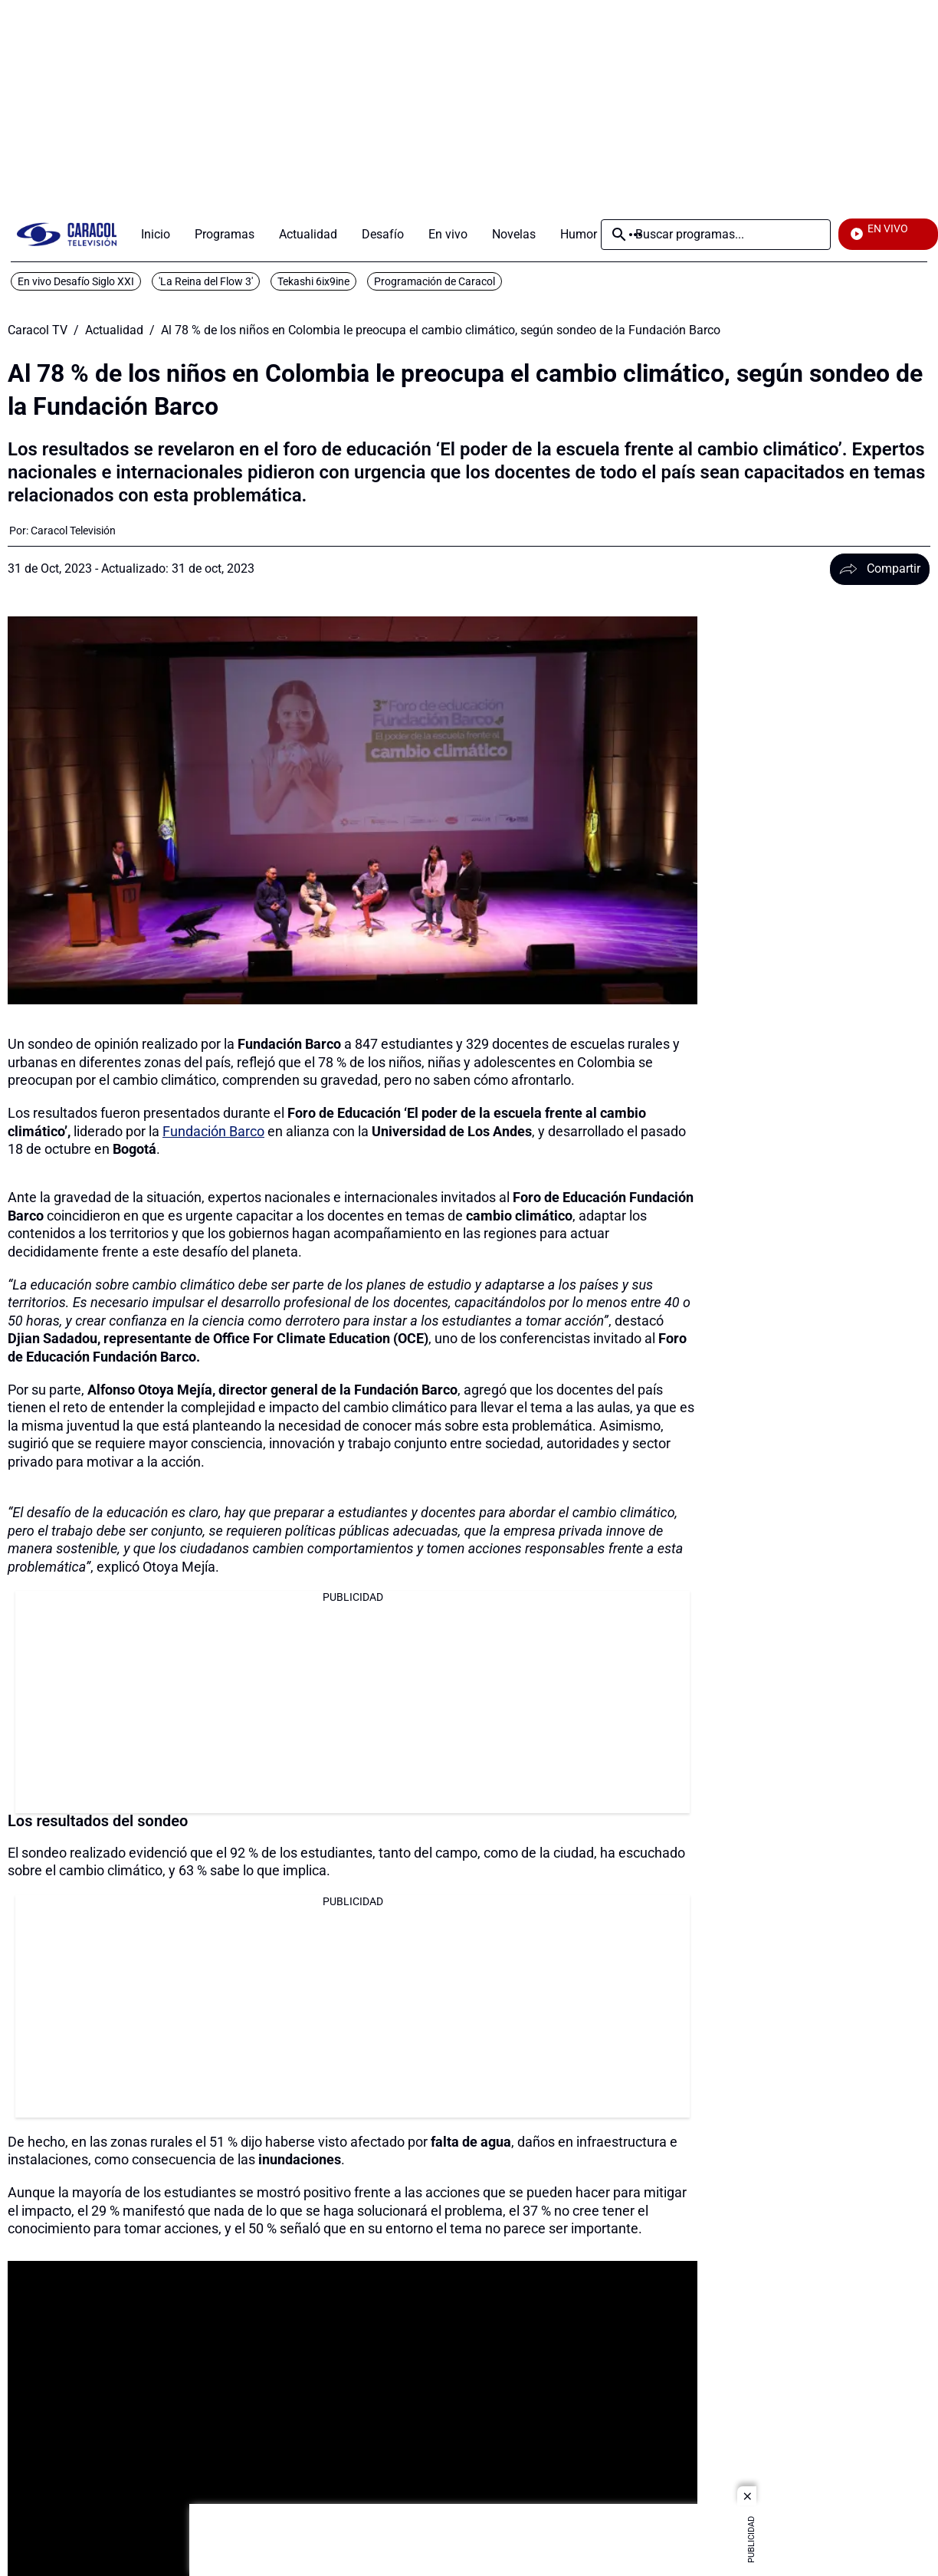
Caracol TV (37, 330)
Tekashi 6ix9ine (313, 281)
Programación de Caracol (434, 281)
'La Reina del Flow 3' (206, 281)
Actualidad (114, 330)
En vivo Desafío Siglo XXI (76, 281)
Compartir (879, 568)
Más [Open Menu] (635, 234)
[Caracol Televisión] (73, 530)
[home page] (66, 234)
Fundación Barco (213, 1131)
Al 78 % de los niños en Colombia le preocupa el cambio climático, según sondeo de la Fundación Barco (440, 330)
